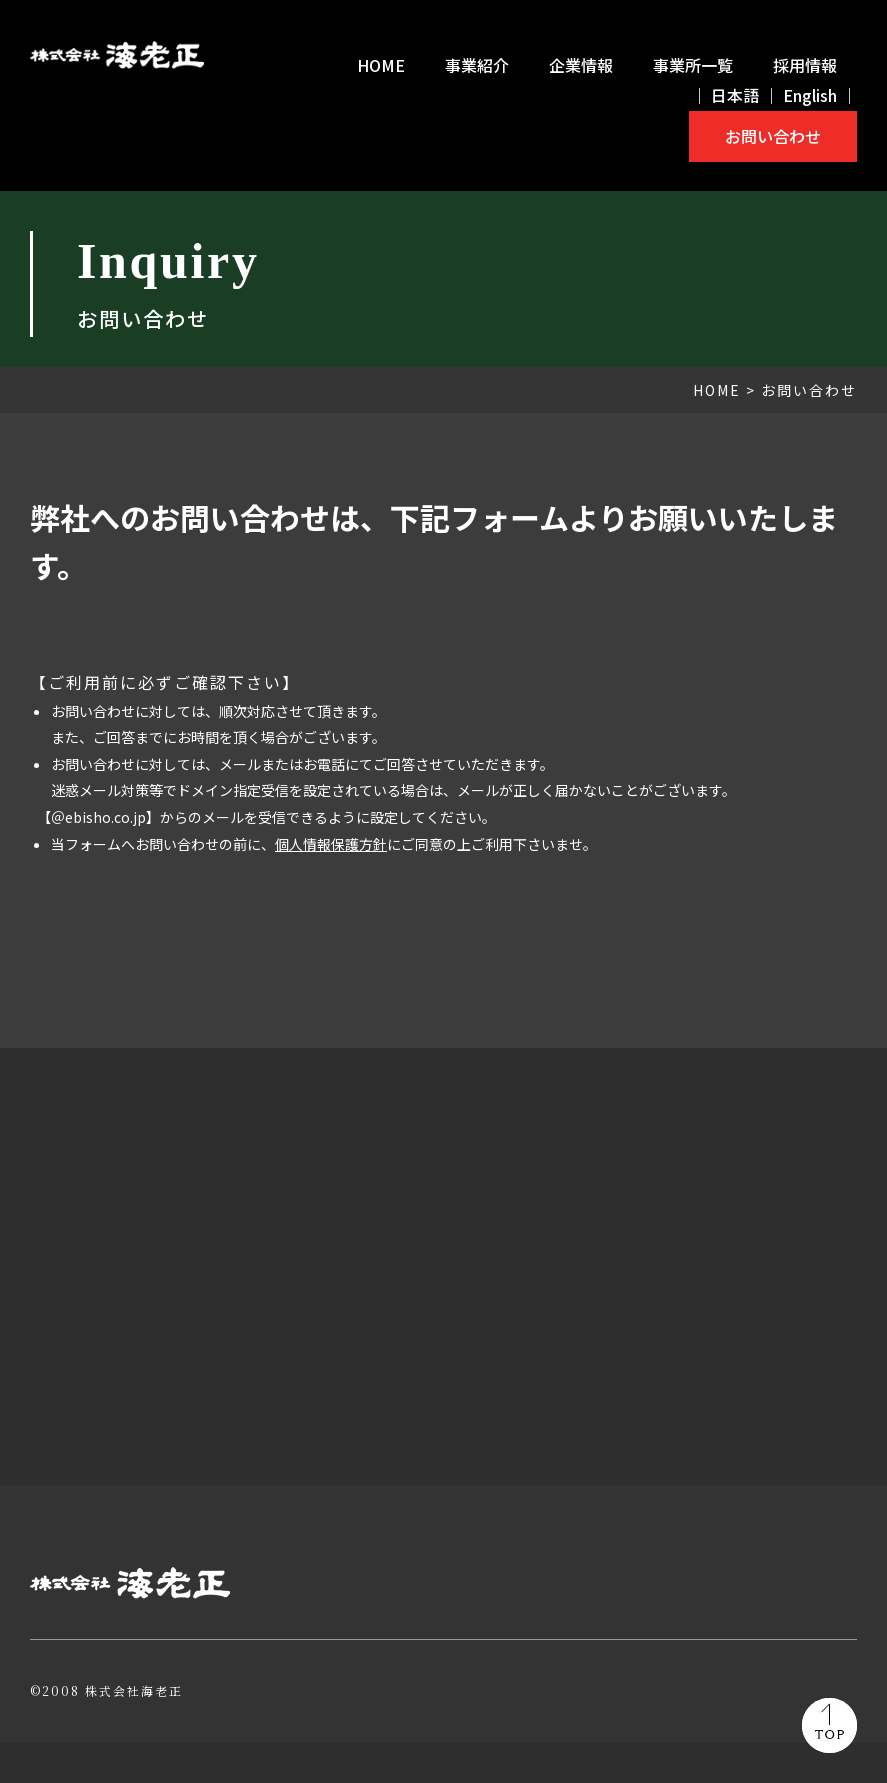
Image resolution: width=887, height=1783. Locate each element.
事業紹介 (477, 65)
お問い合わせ (773, 136)
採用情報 (805, 65)
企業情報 (581, 65)
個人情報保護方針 (331, 844)
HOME (381, 65)
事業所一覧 (693, 65)
